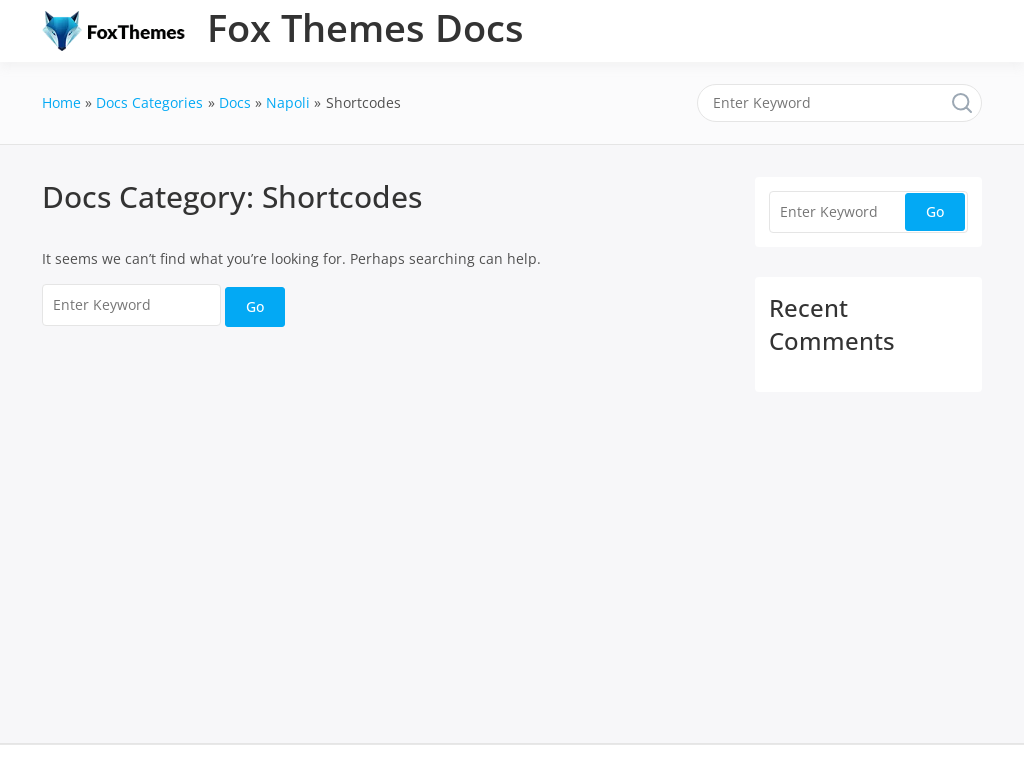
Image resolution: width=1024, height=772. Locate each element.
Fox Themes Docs (365, 27)
